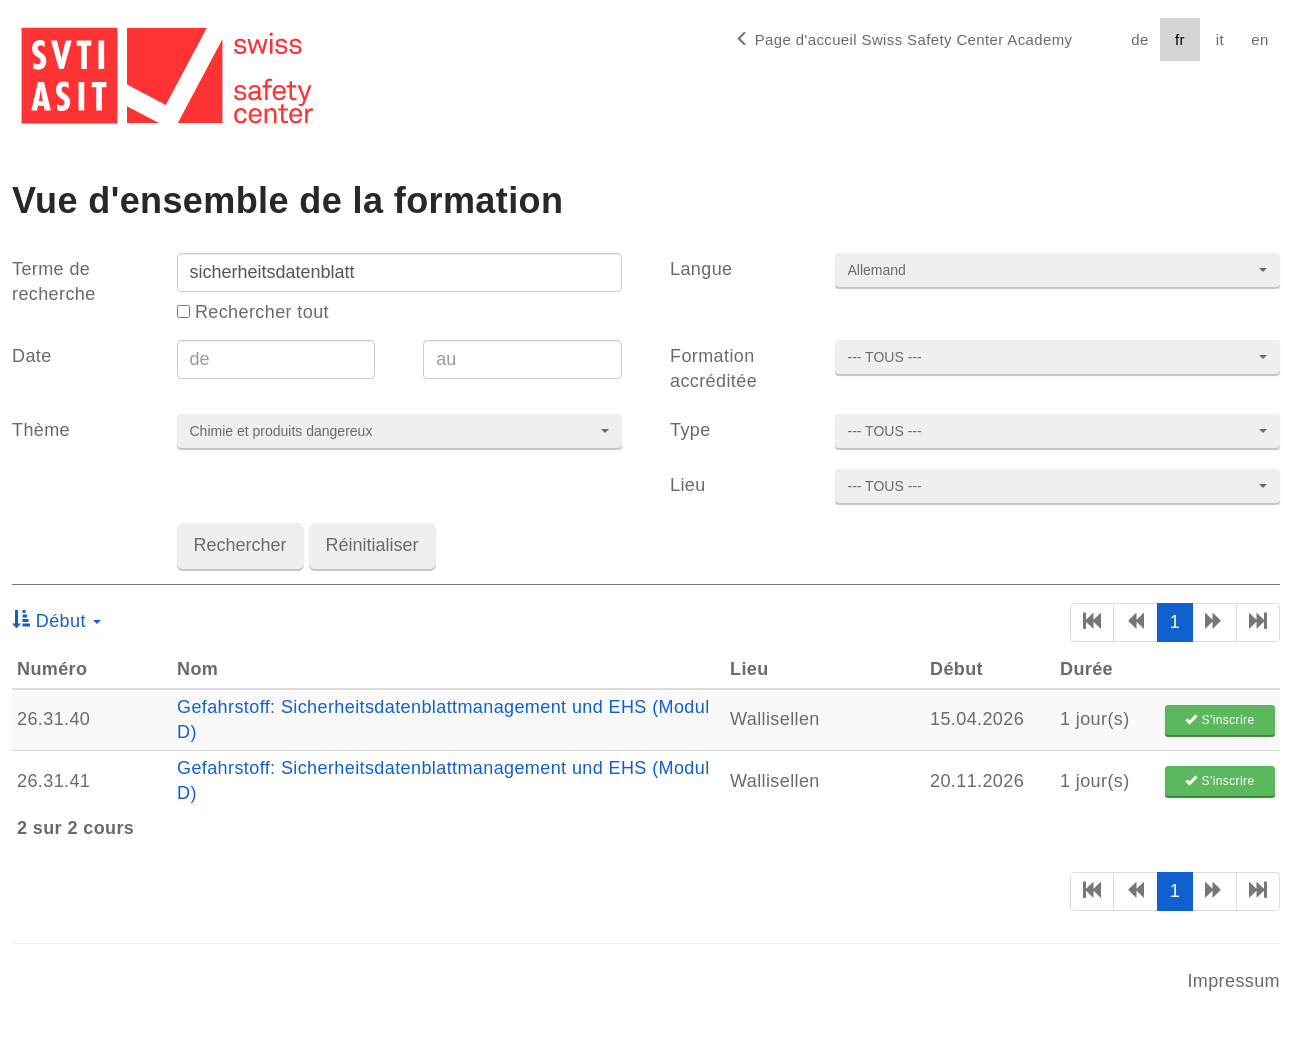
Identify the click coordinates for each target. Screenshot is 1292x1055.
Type (690, 430)
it (1220, 39)
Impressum (1233, 981)
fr (1180, 39)
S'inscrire (1219, 720)
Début (56, 621)
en (1259, 39)
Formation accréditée (713, 368)
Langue (701, 269)
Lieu (688, 485)
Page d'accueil (904, 39)
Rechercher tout (253, 312)
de (1139, 39)
